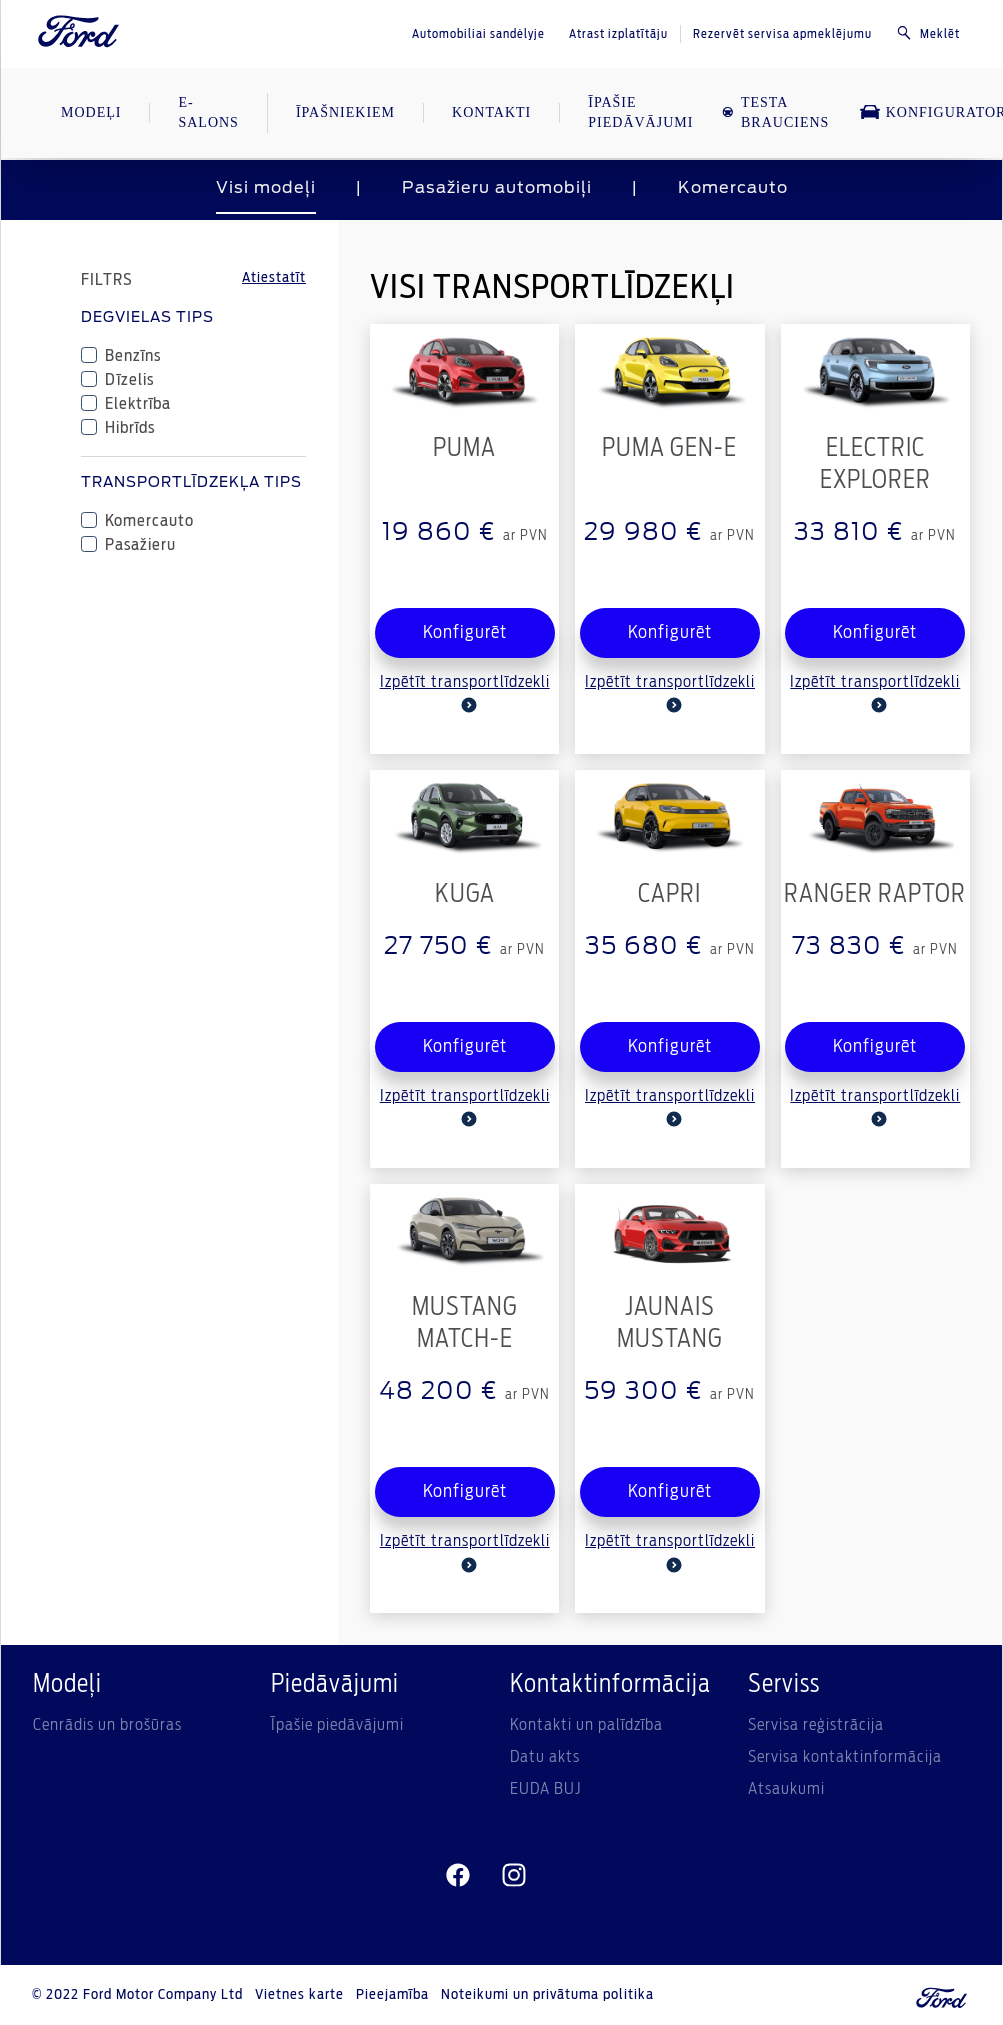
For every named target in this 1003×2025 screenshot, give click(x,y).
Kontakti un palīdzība (586, 1725)
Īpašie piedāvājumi (337, 1725)
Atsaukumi (786, 1789)
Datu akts (545, 1757)
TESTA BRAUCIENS (775, 112)
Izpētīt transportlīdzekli (465, 694)
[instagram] (514, 1875)
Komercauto (733, 188)
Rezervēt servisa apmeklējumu (782, 34)
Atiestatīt (274, 278)
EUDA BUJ (545, 1789)
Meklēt (928, 33)
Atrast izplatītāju (618, 34)
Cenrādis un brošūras (107, 1725)
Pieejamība (392, 1995)
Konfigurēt (465, 633)
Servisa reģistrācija (816, 1725)
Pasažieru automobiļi (497, 188)
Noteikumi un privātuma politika (547, 1995)
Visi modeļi (266, 188)
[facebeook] (458, 1875)
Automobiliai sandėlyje (478, 34)
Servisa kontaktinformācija (845, 1757)
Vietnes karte (299, 1995)
